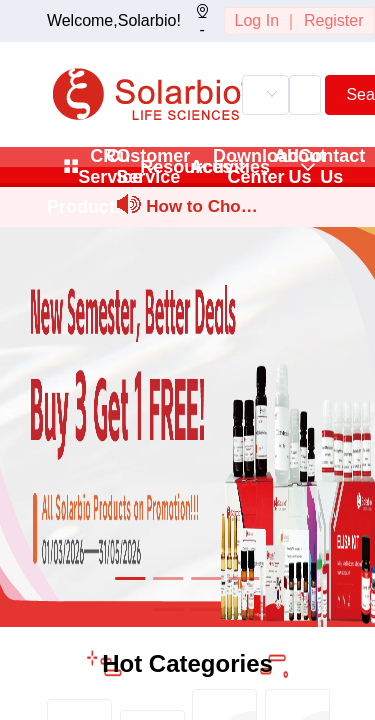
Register (334, 20)
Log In (257, 20)
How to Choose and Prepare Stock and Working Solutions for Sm (202, 209)
